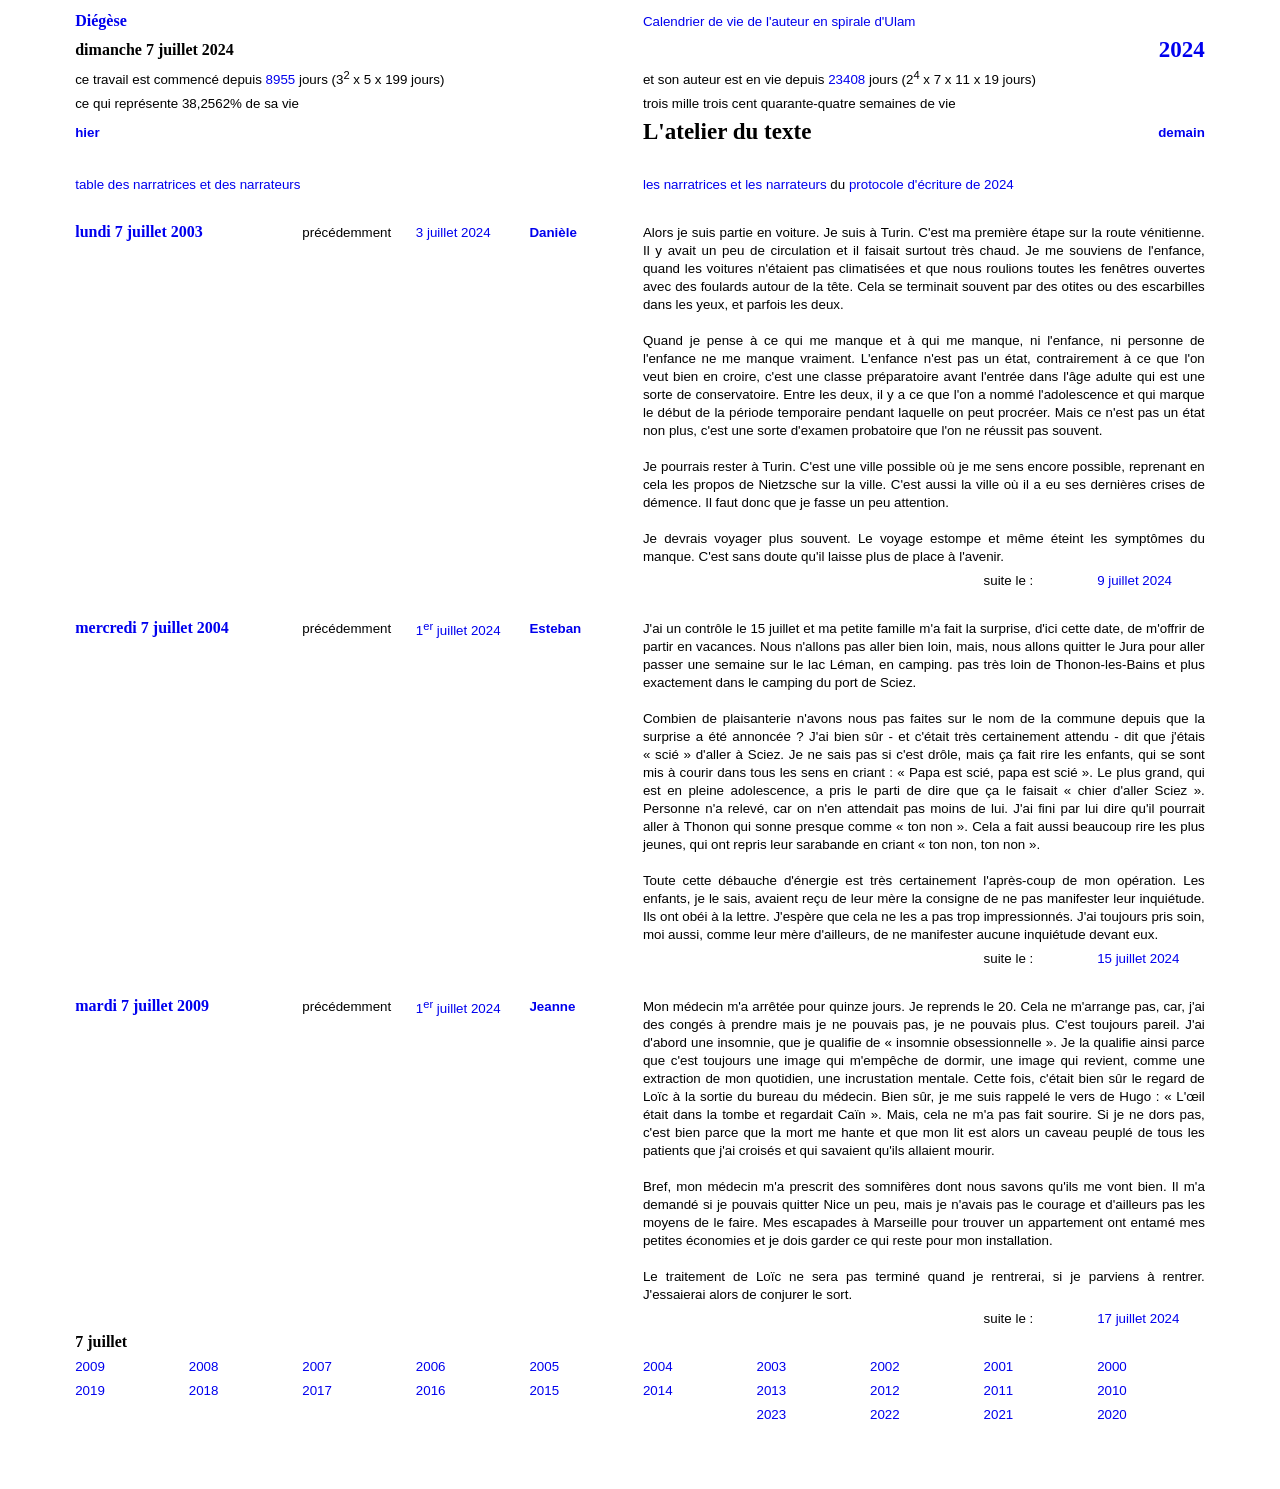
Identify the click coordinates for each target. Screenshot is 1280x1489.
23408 (846, 79)
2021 (999, 1414)
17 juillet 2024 (1138, 1318)
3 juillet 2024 (453, 232)
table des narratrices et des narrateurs (187, 184)
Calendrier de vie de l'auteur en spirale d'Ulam (779, 21)
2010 (1112, 1390)
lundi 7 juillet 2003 (139, 231)
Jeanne (552, 1006)
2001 (999, 1366)
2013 (771, 1390)
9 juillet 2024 (1134, 580)
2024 (1182, 49)
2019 (90, 1390)
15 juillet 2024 (1138, 958)
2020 (1112, 1414)
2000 (1112, 1366)
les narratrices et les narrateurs (735, 184)
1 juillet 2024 (458, 630)
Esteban (555, 628)
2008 (204, 1366)
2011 (999, 1390)
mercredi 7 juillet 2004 (152, 627)
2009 (90, 1366)
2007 (317, 1366)
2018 (204, 1390)
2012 (885, 1390)
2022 (885, 1414)
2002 (885, 1366)
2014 (658, 1390)
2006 (431, 1366)
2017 (317, 1390)
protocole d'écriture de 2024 (931, 184)
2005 (544, 1366)
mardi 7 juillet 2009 (142, 1005)
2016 (431, 1390)
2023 (771, 1414)
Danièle (552, 232)
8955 (281, 79)
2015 (544, 1390)
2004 (658, 1366)
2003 (771, 1366)
